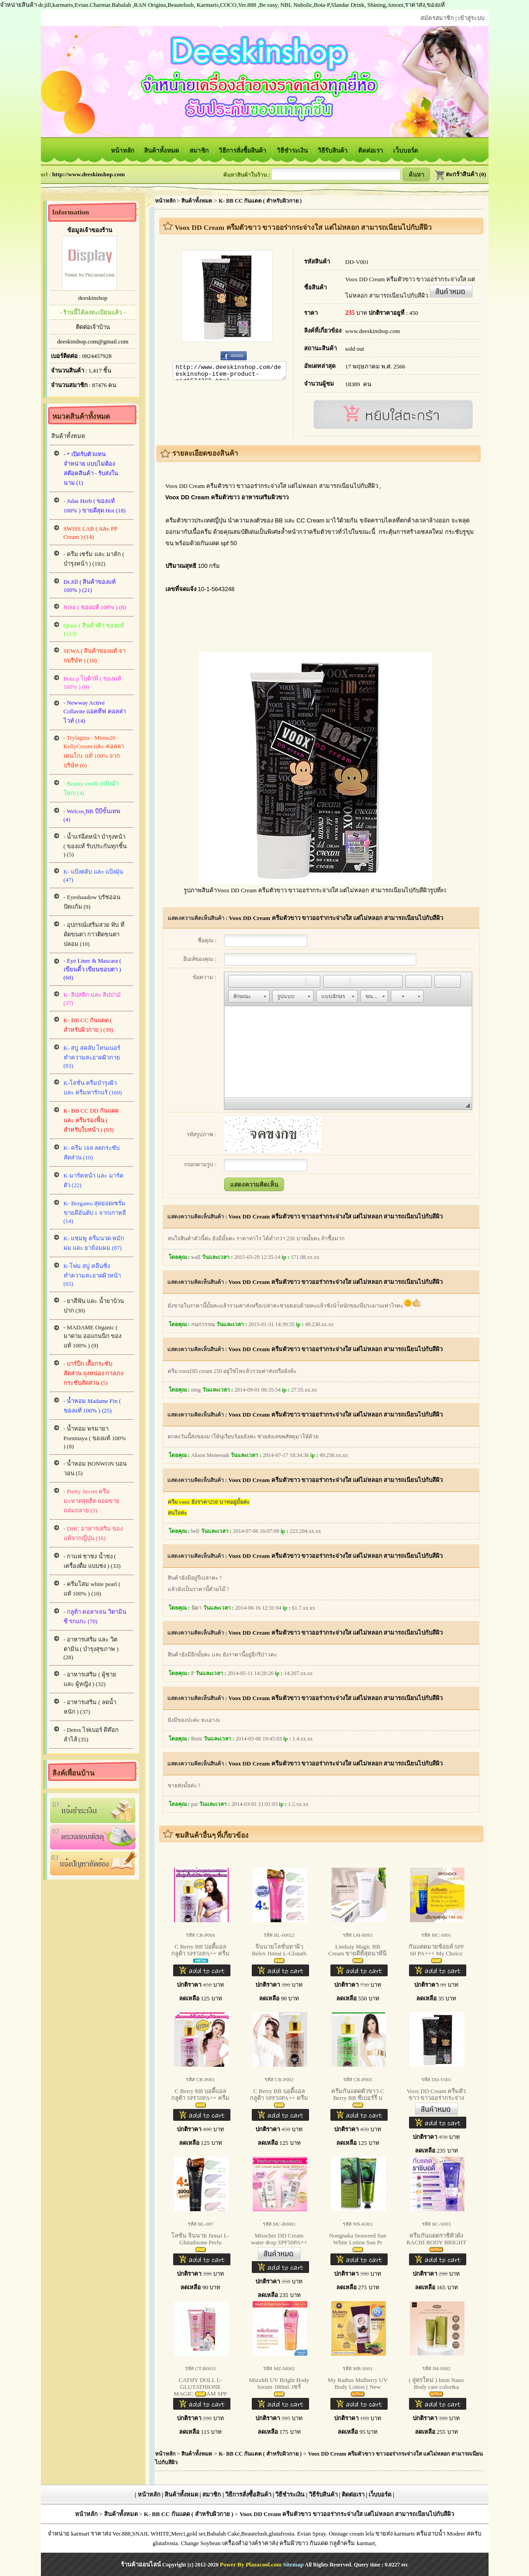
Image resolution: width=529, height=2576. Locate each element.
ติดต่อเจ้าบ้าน (93, 326)
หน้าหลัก (123, 150)
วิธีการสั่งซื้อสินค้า (243, 150)
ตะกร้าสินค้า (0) (460, 174)
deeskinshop (92, 297)
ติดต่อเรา (371, 150)
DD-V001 (357, 262)
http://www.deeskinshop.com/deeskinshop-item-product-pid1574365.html (229, 372)
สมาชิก (200, 150)
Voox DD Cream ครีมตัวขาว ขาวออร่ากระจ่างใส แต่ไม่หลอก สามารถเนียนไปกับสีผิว (336, 918)
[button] (235, 981)
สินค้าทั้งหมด (162, 150)
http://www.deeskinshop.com (88, 174)
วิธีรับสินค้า (333, 150)
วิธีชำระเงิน (293, 150)
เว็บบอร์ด (405, 150)
